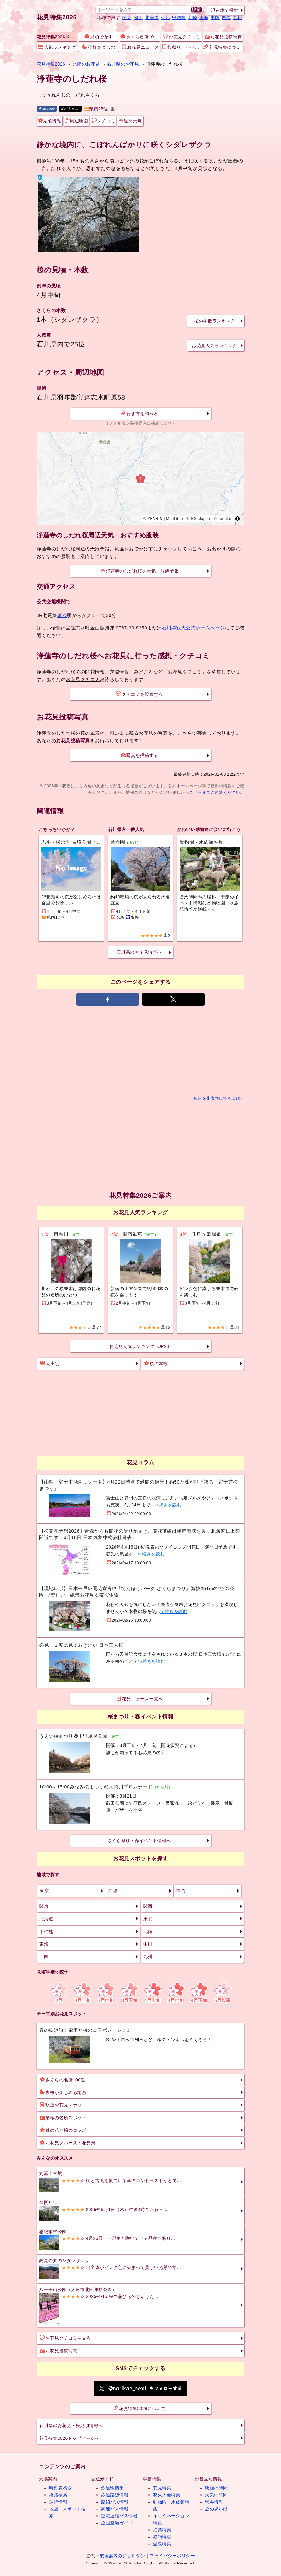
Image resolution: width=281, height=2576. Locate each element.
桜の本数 (156, 1363)
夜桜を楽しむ (98, 47)
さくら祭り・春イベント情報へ (139, 1840)
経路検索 (58, 2494)
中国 (215, 17)
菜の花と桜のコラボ (63, 2130)
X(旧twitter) (71, 109)
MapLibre (174, 518)
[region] (140, 478)
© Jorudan (223, 518)
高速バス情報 (114, 2508)
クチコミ (103, 120)
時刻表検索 (60, 2487)
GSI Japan (200, 518)
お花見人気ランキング (214, 345)
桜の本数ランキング (214, 320)
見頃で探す (98, 36)
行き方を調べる (139, 413)
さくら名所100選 (140, 36)
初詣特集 (162, 2536)
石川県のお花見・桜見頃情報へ (71, 2425)
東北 (165, 17)
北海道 (152, 17)
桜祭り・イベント (182, 47)
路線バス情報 (114, 2501)
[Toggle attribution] (237, 518)
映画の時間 (216, 2487)
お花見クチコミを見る (65, 2337)
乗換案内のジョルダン (122, 2555)
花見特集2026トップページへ (69, 2438)
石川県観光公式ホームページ (193, 627)
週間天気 (130, 120)
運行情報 (58, 2501)
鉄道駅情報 (112, 2487)
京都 (112, 1890)
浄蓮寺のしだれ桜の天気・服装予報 (139, 571)
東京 (44, 1890)
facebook (47, 108)
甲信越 (179, 17)
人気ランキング (57, 47)
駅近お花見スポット (63, 2104)
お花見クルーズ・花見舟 (67, 2142)
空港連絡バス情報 (119, 2515)
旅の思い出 (216, 2508)
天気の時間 (216, 2494)
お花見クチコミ (182, 36)
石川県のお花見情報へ (139, 952)
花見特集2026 (57, 17)
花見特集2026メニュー (57, 36)
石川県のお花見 (123, 64)
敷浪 (62, 615)
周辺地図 (76, 120)
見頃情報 (49, 120)
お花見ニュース (140, 47)
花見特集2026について (139, 2408)
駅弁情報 (214, 2501)
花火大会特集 (166, 2494)
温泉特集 (162, 2543)
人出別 (49, 1363)
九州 (237, 17)
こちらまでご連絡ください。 (216, 792)
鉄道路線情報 (114, 2494)
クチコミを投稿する (139, 694)
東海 (203, 17)
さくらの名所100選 (62, 2079)
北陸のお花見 (86, 64)
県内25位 (96, 109)
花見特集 (162, 2487)
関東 (126, 17)
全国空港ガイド (117, 2522)
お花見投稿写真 (223, 36)
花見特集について (223, 47)
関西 (138, 17)
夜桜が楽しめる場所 (63, 2092)
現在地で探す (224, 10)
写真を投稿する (139, 755)
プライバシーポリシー (172, 2555)
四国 (226, 17)
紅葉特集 (162, 2529)
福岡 (180, 1890)
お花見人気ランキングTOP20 (139, 1346)
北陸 (192, 17)
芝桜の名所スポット (63, 2117)
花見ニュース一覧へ (139, 1698)
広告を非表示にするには (217, 1098)
